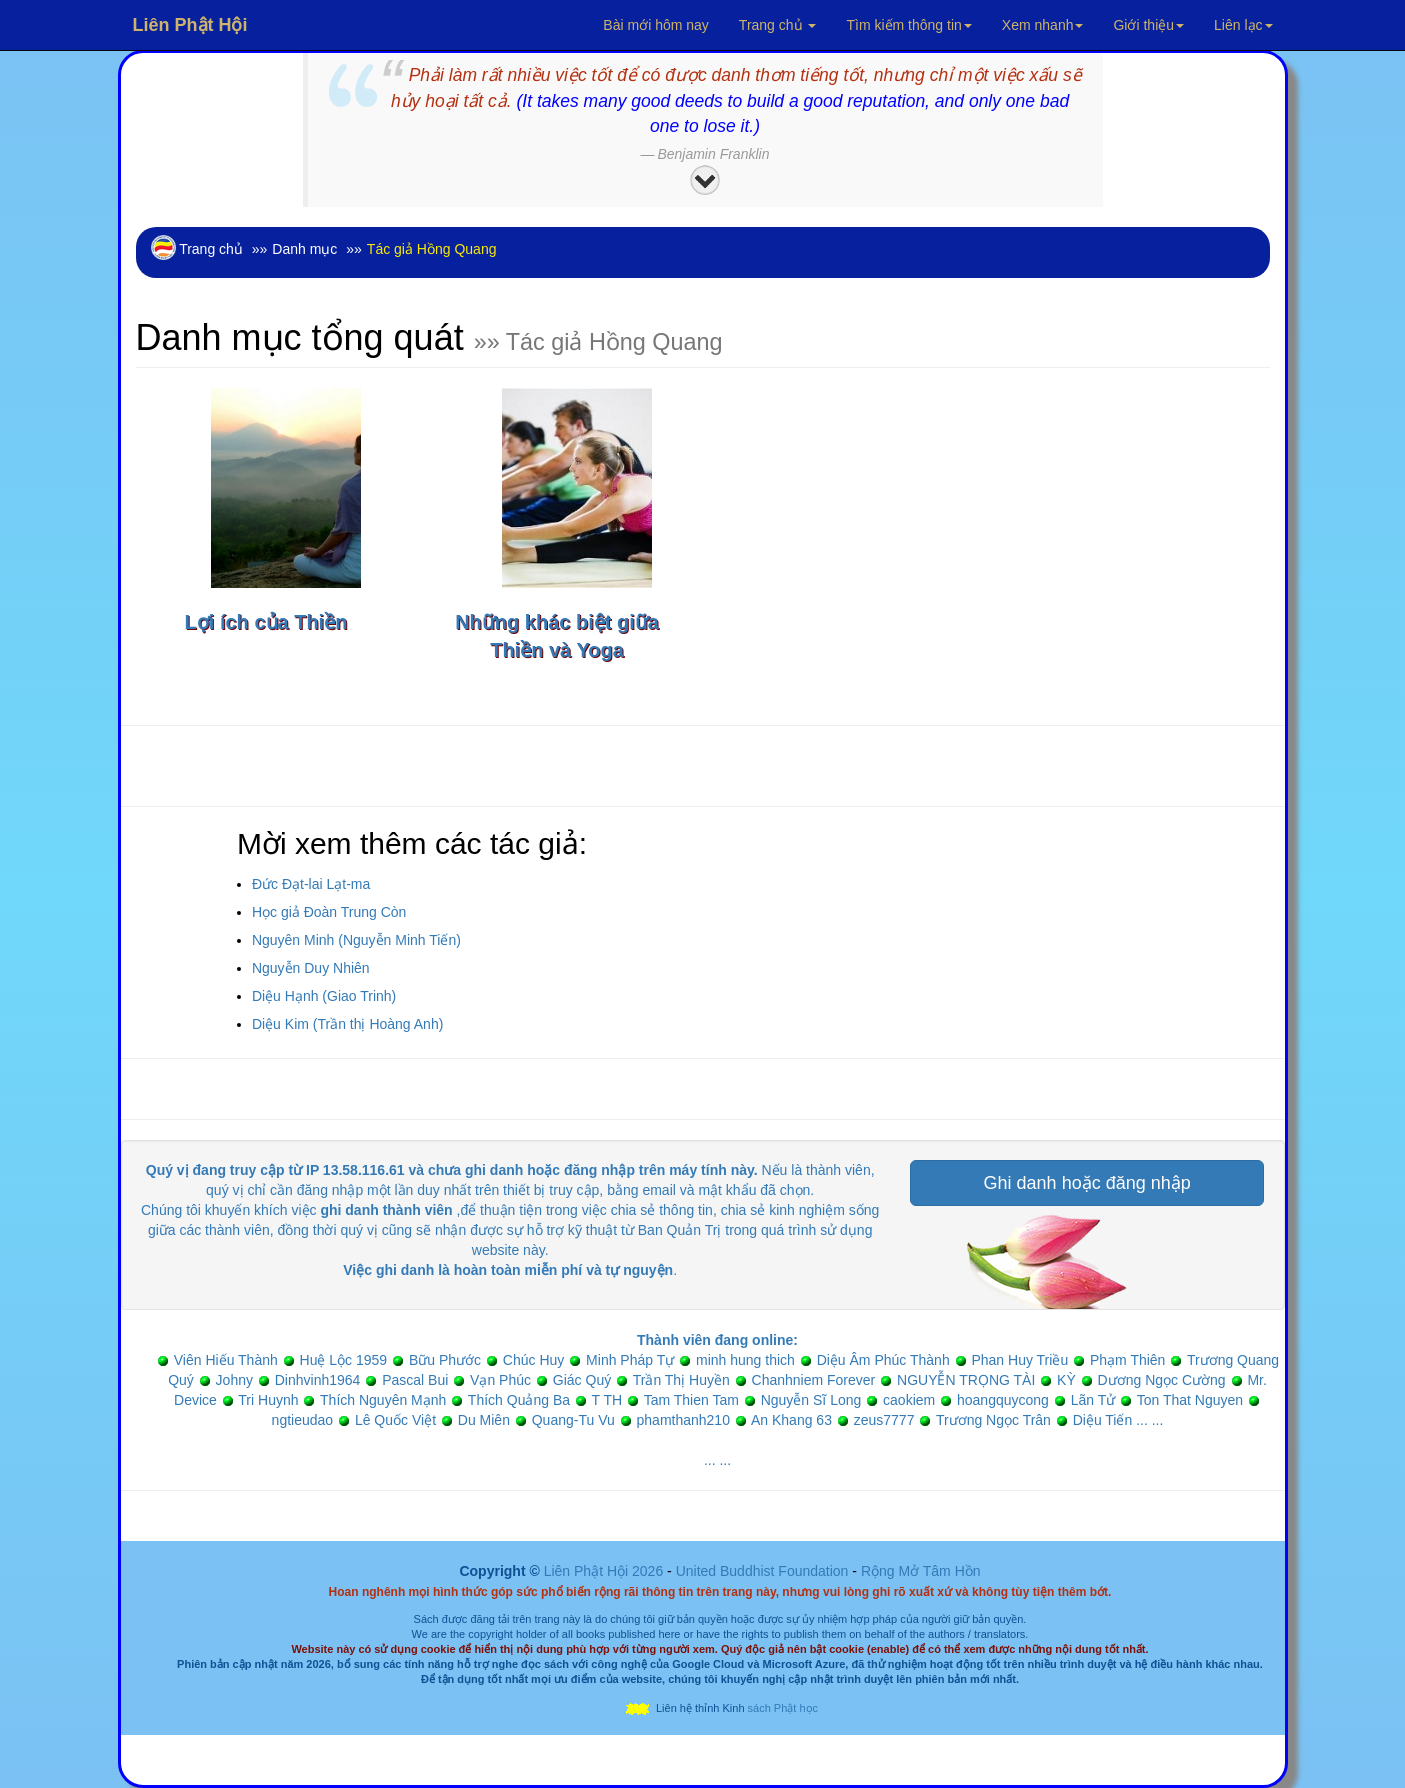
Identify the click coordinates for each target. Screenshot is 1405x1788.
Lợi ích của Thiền (266, 622)
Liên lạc (1243, 25)
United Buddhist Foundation (762, 1571)
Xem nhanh (1043, 25)
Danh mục (304, 249)
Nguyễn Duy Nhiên (311, 968)
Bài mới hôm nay (655, 25)
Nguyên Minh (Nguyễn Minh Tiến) (356, 940)
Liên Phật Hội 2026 (605, 1571)
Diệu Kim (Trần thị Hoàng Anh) (347, 1024)
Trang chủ (778, 25)
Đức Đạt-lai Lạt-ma (311, 884)
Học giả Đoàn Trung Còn (329, 912)
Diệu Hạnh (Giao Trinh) (324, 996)
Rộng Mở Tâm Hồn (921, 1571)
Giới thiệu (1148, 25)
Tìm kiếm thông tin (908, 25)
